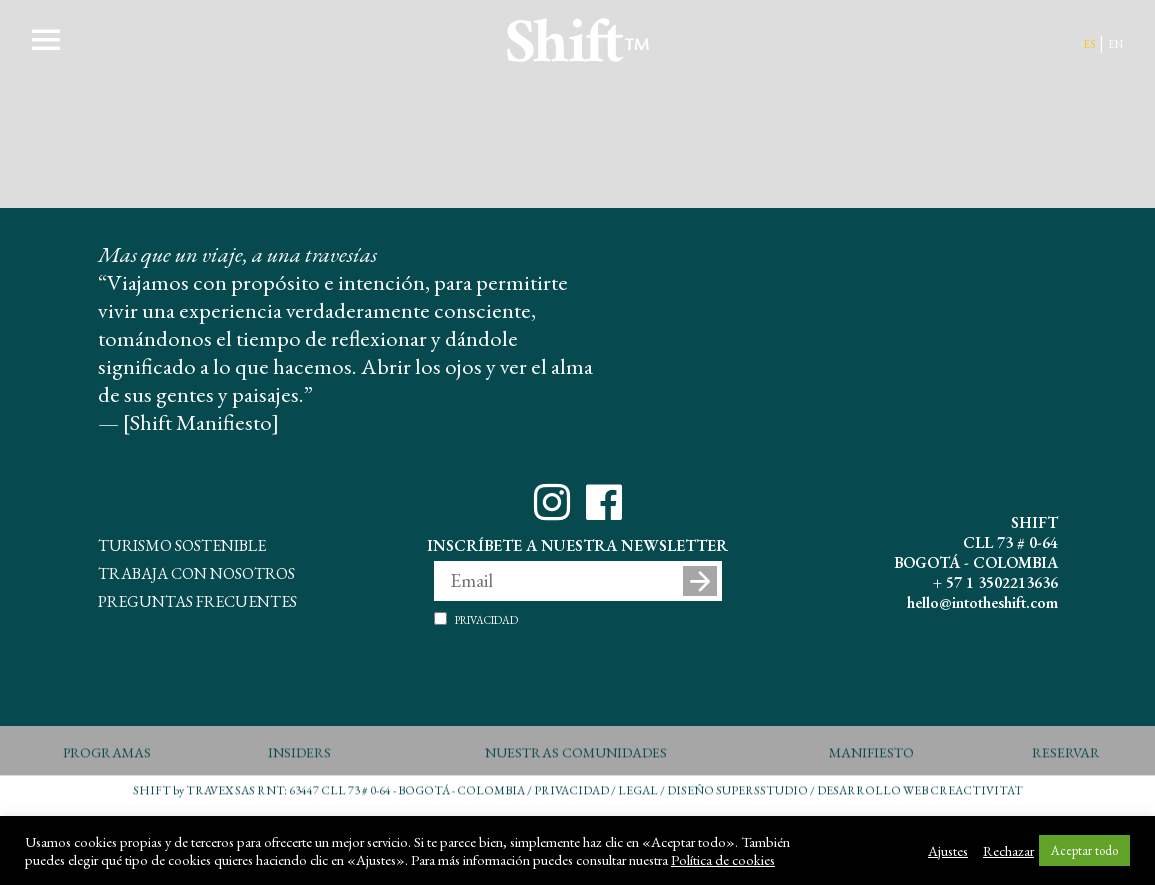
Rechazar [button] (1008, 851)
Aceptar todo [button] (1084, 850)
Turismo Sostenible (182, 543)
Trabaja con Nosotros (196, 571)
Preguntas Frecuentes (197, 599)
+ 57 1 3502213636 (995, 582)
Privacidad (486, 619)
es (1089, 42)
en (1115, 42)
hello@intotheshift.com (982, 602)
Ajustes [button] (948, 851)
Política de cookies (723, 860)
